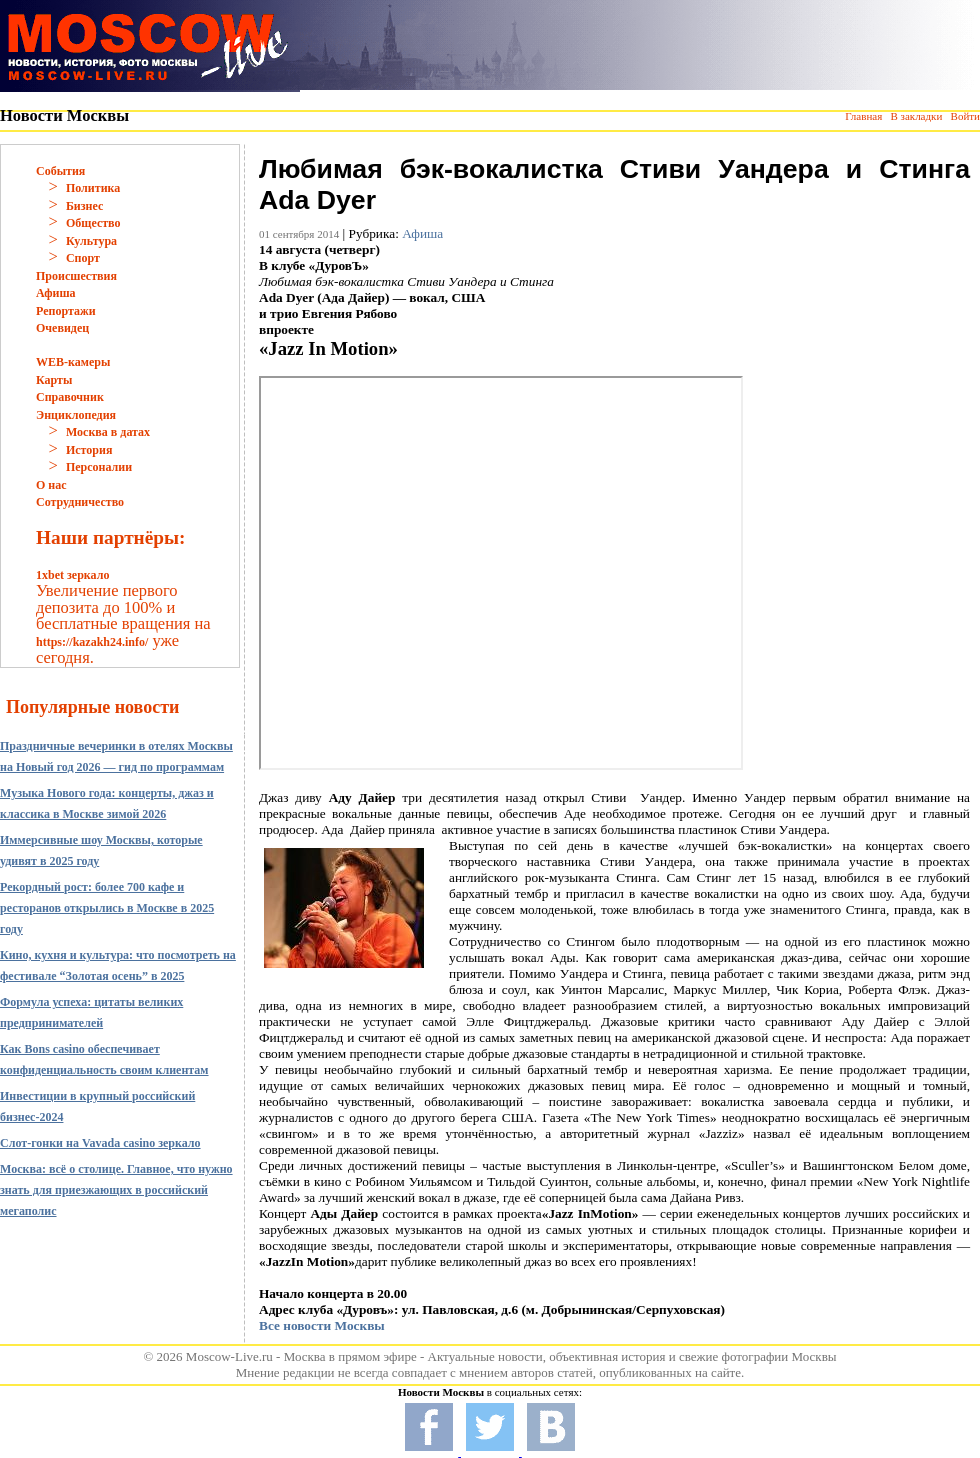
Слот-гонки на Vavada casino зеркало (100, 1143)
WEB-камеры (73, 362)
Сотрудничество (80, 502)
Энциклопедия (76, 415)
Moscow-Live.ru (229, 1356)
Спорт (83, 258)
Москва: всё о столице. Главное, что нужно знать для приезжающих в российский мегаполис (116, 1190)
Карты (54, 380)
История (89, 450)
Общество (93, 223)
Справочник (70, 397)
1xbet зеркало (72, 575)
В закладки (916, 116)
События (60, 171)
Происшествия (76, 276)
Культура (91, 241)
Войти (965, 116)
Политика (93, 188)
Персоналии (99, 467)
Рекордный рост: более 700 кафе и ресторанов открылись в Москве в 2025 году (107, 908)
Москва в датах (108, 432)
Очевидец (62, 328)
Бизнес (84, 206)
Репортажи (66, 311)
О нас (51, 485)
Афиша (56, 293)
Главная (863, 116)
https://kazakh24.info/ (92, 642)
